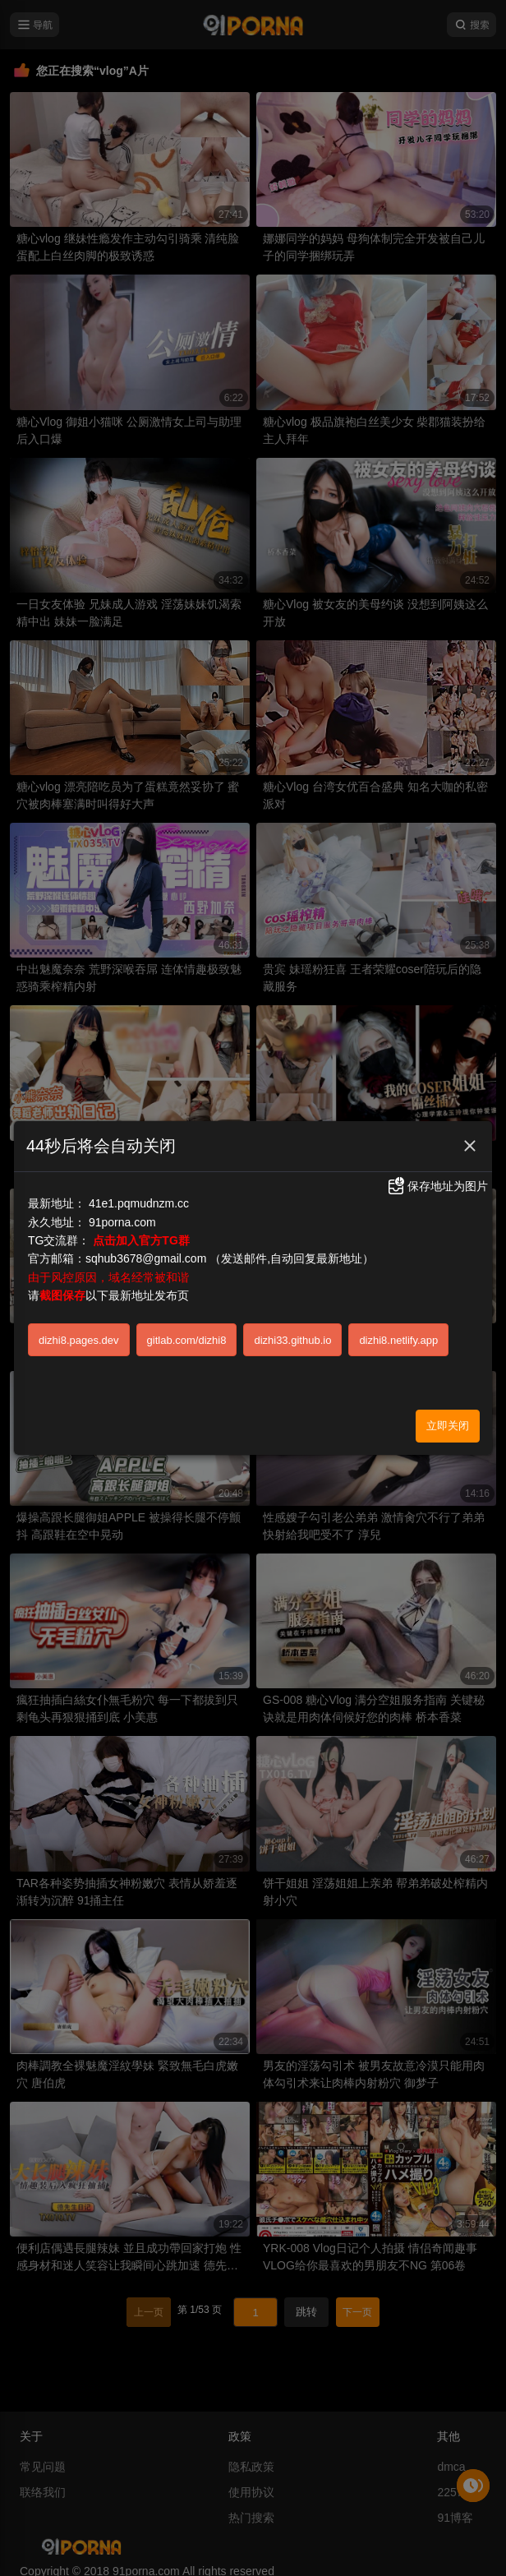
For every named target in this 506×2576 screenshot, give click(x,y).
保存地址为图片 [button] (437, 1186)
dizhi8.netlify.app (398, 1340)
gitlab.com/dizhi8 (187, 1340)
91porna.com (122, 1222)
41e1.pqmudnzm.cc (139, 1203)
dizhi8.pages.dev (79, 1340)
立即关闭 (447, 1426)
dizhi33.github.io (292, 1340)
